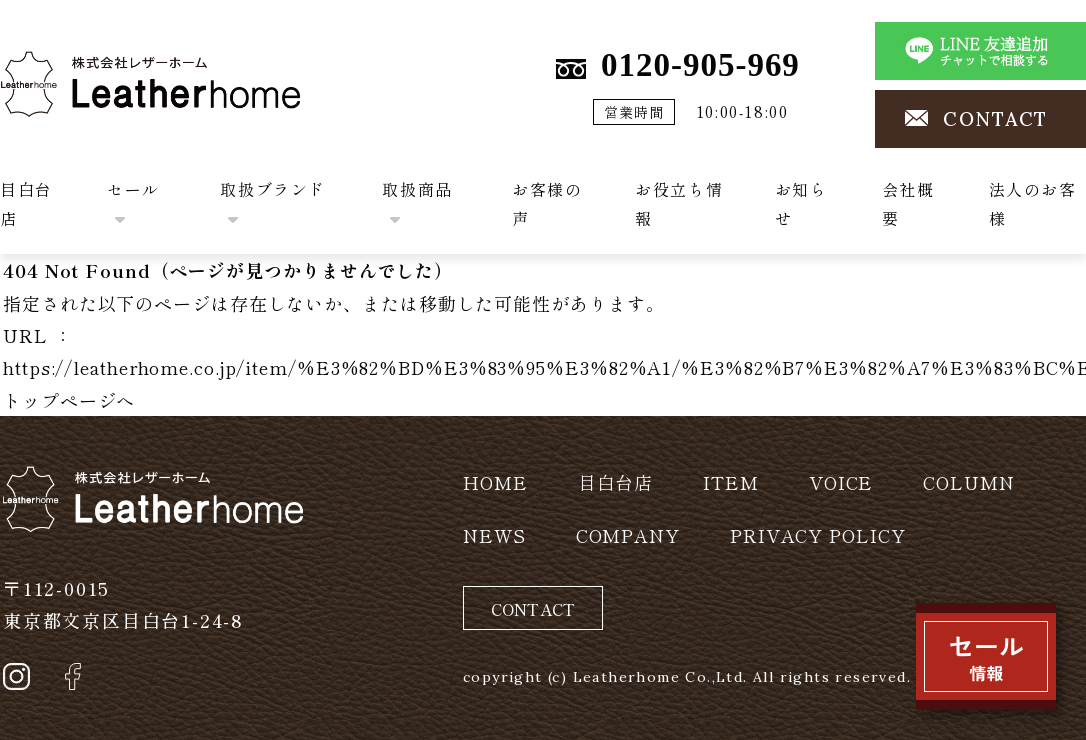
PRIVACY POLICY (818, 535)
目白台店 (616, 482)
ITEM (731, 482)
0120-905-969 (700, 65)
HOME (495, 482)
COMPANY (628, 535)
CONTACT (995, 119)
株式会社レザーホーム (94, 67)
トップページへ (69, 400)
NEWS (494, 535)
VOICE (841, 482)
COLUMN (968, 482)
